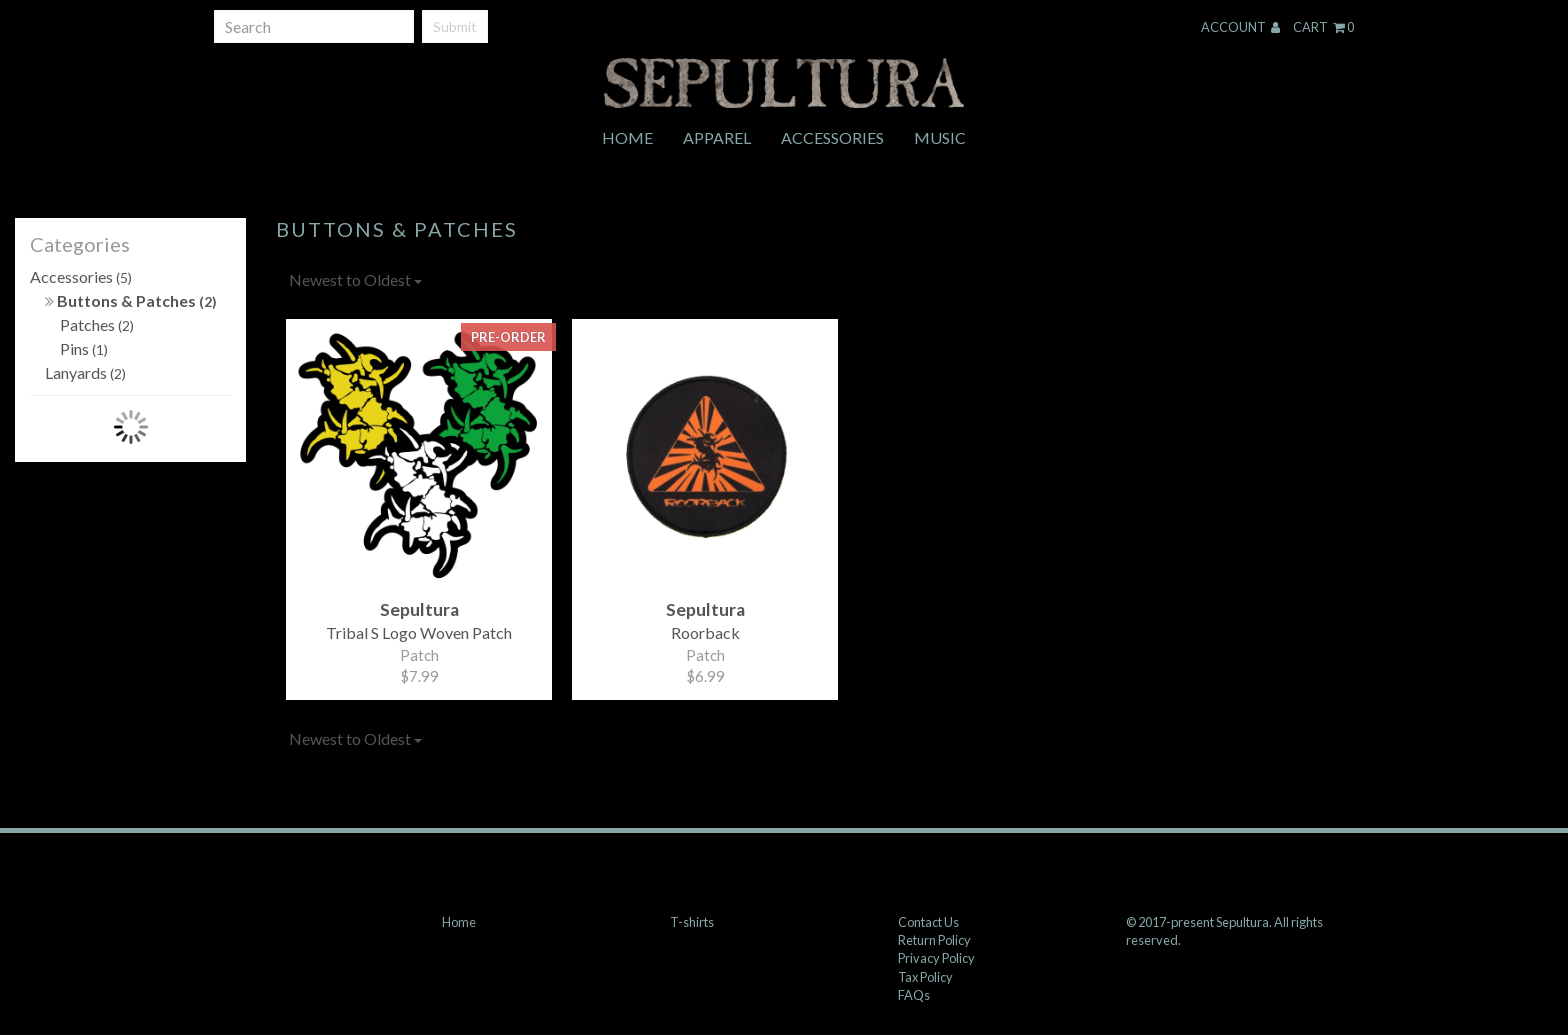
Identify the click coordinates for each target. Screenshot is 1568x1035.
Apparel (717, 137)
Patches (97, 324)
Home (627, 137)
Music (940, 137)
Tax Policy (925, 977)
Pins (84, 348)
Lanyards (85, 372)
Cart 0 (1323, 27)
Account (1240, 27)
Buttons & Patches (131, 300)
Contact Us (928, 922)
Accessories (832, 137)
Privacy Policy (936, 958)
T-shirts (692, 922)
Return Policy (934, 940)
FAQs (914, 995)
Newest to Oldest (355, 279)
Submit (455, 26)
